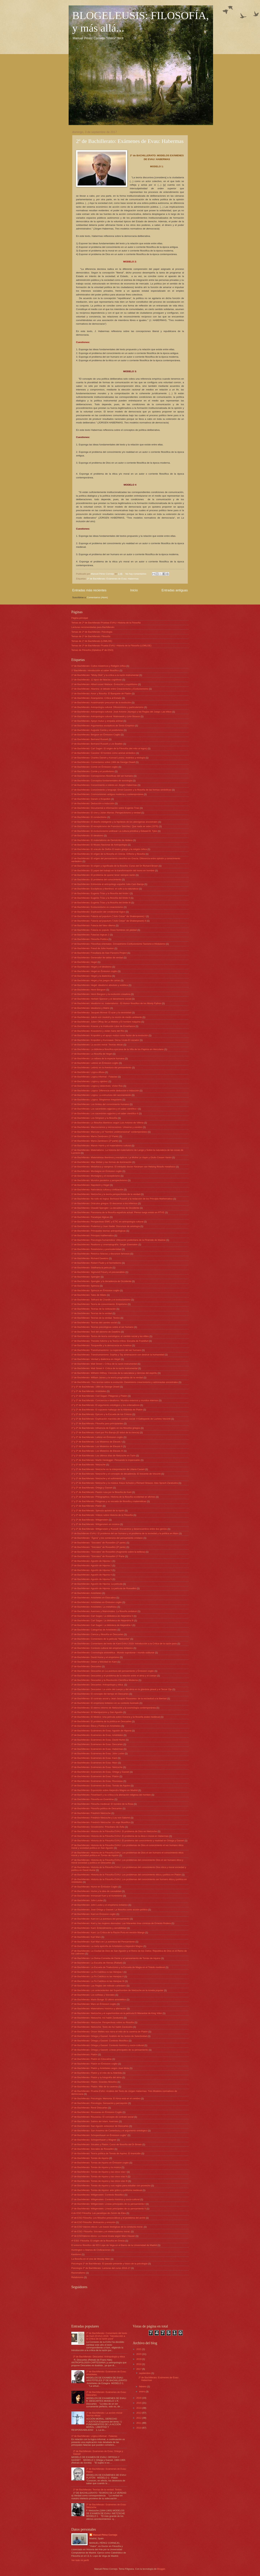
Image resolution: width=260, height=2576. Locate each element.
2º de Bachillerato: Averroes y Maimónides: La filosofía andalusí (104, 1611)
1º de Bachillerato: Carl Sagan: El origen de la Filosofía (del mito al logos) (109, 748)
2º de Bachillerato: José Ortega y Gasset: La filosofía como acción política (109, 1909)
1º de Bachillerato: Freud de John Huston (92, 948)
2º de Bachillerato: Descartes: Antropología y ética (99, 2356)
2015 (139, 2403)
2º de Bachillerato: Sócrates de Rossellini (92, 2149)
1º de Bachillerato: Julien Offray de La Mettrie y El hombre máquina (106, 1021)
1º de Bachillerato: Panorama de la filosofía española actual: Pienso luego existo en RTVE (117, 1212)
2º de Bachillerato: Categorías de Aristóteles (94, 1629)
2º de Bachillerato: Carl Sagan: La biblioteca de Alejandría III (102, 1620)
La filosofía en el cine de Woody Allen (90, 2259)
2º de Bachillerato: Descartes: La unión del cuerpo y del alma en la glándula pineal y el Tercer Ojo (121, 1689)
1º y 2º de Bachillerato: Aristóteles (88, 1391)
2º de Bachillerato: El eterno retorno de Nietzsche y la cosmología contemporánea (113, 1707)
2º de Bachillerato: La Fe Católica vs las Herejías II (97, 1976)
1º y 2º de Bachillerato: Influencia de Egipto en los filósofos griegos (105, 1428)
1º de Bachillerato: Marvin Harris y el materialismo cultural (101, 1145)
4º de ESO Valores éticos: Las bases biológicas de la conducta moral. (107, 2226)
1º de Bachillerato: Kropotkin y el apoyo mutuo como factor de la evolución (109, 1035)
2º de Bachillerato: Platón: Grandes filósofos (94, 2082)
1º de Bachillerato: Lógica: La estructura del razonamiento (101, 1095)
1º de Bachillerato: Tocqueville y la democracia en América (101, 1345)
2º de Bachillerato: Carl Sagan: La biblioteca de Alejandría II (102, 1616)
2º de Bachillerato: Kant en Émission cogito (93, 1914)
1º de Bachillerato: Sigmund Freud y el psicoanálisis (98, 1272)
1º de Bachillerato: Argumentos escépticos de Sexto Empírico (103, 725)
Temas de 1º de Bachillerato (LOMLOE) (91, 641)
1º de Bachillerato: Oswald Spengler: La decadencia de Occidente (105, 1208)
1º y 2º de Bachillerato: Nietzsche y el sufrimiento (96, 1478)
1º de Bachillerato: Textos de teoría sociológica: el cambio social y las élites (110, 1336)
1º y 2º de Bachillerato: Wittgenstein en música (95, 1524)
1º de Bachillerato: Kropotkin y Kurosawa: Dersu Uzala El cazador (105, 1040)
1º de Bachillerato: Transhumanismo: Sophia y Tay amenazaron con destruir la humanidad (117, 1354)
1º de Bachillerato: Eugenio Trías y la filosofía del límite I (100, 893)
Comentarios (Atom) (97, 597)
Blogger (161, 2569)
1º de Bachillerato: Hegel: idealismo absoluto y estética (99, 985)
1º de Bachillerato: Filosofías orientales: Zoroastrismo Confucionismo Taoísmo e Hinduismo (118, 943)
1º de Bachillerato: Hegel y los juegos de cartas (95, 980)
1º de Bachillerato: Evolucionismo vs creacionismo (97, 907)
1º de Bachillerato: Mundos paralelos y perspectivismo (99, 1180)
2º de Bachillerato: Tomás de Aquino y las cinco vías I (98, 2171)
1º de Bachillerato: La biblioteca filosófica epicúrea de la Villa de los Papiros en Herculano (117, 1049)
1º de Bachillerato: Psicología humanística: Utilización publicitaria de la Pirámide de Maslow (118, 1240)
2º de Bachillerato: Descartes (86, 1666)
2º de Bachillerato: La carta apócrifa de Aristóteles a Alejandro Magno (107, 1946)
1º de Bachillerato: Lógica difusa (88, 1072)
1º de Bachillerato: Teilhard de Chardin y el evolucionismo (101, 1299)
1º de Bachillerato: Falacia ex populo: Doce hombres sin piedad (104, 930)
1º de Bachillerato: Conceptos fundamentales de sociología (101, 780)
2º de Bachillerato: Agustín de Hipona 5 (91, 1579)
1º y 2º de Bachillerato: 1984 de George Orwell (95, 1386)
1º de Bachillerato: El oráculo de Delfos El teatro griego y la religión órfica (109, 849)
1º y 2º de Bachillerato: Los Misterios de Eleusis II (96, 1446)
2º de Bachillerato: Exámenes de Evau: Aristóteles (97, 1735)
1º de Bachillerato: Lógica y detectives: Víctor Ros (97, 1086)
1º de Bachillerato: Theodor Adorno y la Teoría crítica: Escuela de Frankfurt (109, 1341)
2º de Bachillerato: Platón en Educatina (91, 2059)
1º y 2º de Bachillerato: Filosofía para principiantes (97, 1423)
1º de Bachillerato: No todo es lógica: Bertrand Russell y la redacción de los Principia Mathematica (122, 1198)
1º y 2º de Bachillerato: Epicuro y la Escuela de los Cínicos (101, 1414)
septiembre (145, 2373)
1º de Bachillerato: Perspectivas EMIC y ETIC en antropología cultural (107, 1221)
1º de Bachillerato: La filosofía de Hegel (91, 1053)
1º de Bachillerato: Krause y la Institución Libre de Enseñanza (103, 1026)
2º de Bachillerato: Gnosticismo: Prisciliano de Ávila (97, 1826)
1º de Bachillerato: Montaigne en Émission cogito (96, 1171)
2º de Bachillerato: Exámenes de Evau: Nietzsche (96, 1767)
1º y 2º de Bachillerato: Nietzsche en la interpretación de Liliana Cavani (107, 1469)
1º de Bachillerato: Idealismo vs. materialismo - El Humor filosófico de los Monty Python (116, 1003)
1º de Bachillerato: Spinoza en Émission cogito (95, 1290)
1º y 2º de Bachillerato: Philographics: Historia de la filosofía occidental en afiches (113, 1496)
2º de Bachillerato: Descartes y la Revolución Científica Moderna (104, 1680)
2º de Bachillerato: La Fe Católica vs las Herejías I (97, 1972)
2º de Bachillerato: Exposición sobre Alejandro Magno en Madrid (104, 1790)
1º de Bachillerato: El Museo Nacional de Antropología (99, 844)
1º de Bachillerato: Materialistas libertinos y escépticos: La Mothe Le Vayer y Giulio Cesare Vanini (121, 1157)
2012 (139, 2417)
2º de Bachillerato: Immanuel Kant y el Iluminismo (96, 1895)
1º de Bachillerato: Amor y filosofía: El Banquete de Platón (101, 693)
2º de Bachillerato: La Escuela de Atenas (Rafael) (96, 1962)
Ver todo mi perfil (80, 2560)
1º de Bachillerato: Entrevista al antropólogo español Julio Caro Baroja (107, 884)
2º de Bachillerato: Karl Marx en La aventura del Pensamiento (103, 1941)
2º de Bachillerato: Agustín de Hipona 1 (91, 1561)
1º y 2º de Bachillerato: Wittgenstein (89, 1519)
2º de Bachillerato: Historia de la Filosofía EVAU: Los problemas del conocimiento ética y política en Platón (126, 1874)
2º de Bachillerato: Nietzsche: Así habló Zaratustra (97, 2017)
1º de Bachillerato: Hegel (84, 962)
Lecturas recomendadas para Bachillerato (92, 627)
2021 (139, 2349)
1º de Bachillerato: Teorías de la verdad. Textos (95, 1317)
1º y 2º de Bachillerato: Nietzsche (88, 1464)
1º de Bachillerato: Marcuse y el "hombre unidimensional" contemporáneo (109, 1131)
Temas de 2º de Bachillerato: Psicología (91, 631)
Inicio (134, 590)
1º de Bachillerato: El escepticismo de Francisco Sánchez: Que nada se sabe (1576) (114, 826)
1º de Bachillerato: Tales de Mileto (88, 1295)
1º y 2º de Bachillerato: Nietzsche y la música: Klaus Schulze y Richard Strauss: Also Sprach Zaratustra (124, 1483)
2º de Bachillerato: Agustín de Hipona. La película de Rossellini (103, 1588)
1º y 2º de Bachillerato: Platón (86, 1505)
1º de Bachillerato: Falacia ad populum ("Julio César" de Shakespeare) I (108, 916)
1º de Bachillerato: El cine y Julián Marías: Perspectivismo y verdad (106, 812)
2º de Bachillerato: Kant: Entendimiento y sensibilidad (98, 1928)
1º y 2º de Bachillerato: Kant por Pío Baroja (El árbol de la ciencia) (105, 1432)
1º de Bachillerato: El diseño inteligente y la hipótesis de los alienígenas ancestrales (114, 821)
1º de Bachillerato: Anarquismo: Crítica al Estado (96, 698)
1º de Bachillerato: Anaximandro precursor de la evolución (101, 702)
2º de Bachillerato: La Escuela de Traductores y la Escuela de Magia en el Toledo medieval (118, 1967)
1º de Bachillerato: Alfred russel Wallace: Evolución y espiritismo (104, 684)
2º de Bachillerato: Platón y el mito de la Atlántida (96, 2073)
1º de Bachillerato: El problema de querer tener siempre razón (103, 875)
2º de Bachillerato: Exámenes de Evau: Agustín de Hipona (101, 1730)
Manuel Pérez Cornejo (105, 2534)
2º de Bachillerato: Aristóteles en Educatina (93, 1597)
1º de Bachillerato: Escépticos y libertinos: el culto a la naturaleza (104, 888)
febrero (143, 2386)
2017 (139, 2369)
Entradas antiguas (175, 590)
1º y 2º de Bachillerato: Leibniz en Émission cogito (97, 1437)
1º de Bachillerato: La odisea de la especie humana (97, 1058)
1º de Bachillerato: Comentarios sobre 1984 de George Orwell (103, 762)
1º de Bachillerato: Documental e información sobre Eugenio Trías (105, 808)
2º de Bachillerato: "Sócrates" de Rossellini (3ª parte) (98, 1547)
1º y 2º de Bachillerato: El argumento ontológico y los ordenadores (105, 1405)
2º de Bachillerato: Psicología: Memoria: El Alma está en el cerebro (105, 2098)
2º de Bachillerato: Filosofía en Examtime (92, 1799)
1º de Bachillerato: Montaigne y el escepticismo (95, 1175)
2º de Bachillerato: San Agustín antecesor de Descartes (100, 2126)
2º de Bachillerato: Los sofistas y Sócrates (93, 1994)
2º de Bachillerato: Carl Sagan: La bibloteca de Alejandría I (101, 1625)
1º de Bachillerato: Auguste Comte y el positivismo (97, 730)
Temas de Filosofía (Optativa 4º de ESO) (92, 650)
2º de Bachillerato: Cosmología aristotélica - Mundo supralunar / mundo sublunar (112, 1652)
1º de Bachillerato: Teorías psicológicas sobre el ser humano (102, 1327)
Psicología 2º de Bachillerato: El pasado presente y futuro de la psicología (109, 2263)
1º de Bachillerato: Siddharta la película (91, 1267)
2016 (139, 2397)
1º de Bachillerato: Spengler (85, 1276)
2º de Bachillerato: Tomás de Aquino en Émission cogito (100, 2162)
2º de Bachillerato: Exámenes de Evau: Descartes (97, 1744)
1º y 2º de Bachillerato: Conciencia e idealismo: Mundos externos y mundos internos (114, 1400)
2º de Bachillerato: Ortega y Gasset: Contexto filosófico (99, 2040)
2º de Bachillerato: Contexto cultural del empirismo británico (102, 1648)
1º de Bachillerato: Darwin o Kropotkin (90, 799)
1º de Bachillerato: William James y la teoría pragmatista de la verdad (107, 1377)
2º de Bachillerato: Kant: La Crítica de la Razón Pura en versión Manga (108, 1932)
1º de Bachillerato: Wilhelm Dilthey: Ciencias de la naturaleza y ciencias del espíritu (114, 1373)
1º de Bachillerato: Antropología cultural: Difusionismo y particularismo (107, 707)
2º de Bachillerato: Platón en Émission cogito (94, 2063)
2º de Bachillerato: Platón (84, 2054)
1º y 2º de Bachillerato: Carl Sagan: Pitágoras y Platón (99, 1396)
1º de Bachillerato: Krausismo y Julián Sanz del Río (97, 1031)
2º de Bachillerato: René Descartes (89, 2107)
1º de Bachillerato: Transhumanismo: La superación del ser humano (106, 1350)
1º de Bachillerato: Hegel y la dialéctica (91, 976)
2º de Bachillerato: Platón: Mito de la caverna (94, 2086)
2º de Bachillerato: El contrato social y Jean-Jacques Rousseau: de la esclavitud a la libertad (118, 1698)
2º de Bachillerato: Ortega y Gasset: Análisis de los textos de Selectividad (109, 2036)
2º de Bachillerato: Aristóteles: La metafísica (94, 1606)
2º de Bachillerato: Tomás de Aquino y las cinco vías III (99, 2181)
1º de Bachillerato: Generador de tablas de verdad (97, 957)
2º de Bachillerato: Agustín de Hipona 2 (91, 1565)
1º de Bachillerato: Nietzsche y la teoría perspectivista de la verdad (105, 1194)
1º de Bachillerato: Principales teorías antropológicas (98, 1230)
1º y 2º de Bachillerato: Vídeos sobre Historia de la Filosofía (102, 1515)
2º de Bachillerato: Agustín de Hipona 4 (91, 1574)
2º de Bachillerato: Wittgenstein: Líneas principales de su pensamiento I (108, 2204)
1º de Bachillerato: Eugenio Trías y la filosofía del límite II (100, 898)
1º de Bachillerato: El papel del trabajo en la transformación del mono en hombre (112, 870)
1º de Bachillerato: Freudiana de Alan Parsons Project (99, 952)
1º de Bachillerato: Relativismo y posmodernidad (96, 1249)
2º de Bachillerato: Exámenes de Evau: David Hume (98, 1739)
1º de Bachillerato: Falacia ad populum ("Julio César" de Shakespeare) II (108, 920)
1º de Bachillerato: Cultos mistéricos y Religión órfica (98, 666)
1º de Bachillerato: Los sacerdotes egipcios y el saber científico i (104, 1108)
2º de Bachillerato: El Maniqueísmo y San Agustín (96, 1712)
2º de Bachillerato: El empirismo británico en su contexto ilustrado (105, 1703)
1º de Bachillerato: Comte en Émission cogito (94, 766)
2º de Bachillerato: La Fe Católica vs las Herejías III (97, 1981)
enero (142, 2391)
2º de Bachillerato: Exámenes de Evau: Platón (95, 1776)
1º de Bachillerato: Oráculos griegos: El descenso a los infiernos (104, 1203)
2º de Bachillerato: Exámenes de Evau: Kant (94, 1758)
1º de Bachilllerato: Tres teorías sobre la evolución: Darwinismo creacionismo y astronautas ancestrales (124, 1382)
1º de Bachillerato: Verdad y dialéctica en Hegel (95, 1359)
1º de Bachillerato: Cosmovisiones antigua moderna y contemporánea (107, 794)
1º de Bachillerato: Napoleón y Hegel (90, 1185)
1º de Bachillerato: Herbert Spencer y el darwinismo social (101, 998)
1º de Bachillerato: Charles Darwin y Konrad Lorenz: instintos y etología (108, 757)
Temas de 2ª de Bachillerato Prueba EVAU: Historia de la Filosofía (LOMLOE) (111, 645)
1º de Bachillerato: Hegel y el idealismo (91, 966)
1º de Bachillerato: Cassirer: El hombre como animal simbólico (103, 753)
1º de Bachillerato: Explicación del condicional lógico (98, 911)
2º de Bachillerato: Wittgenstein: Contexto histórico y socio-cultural (105, 2199)
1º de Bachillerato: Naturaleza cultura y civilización (97, 1189)
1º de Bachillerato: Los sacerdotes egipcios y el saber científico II (104, 1113)
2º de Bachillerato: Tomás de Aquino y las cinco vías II (99, 2176)
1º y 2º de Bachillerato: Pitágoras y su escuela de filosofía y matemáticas (108, 1501)
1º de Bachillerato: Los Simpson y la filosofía (94, 1118)
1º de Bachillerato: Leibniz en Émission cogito (94, 1063)
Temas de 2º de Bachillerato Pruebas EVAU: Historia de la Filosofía (106, 622)
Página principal (79, 618)
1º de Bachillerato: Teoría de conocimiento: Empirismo (99, 1304)
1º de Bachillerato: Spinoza (85, 1285)
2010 (139, 2427)
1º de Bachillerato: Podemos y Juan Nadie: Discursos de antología (105, 1226)
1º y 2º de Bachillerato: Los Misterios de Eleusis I (96, 1441)
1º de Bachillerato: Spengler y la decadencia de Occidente (101, 1281)
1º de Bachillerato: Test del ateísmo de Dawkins (95, 1331)
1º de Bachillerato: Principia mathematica (92, 1235)
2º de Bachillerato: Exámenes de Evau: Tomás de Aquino (100, 1785)
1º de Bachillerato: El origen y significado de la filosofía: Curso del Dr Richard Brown (114, 865)
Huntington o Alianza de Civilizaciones (91, 2250)
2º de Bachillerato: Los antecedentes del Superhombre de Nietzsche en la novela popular (117, 1990)
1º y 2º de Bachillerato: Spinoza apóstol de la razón (97, 1510)
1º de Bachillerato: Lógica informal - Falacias (94, 1076)
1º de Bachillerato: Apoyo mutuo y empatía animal (97, 721)
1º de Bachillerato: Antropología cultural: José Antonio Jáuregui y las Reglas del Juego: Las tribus (121, 711)
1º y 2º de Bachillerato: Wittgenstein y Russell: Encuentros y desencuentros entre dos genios (119, 1529)
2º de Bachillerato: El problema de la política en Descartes (101, 1721)
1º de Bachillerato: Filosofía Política (89, 939)
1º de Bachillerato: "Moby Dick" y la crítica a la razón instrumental (104, 675)
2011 (139, 2423)
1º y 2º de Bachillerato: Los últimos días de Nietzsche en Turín (103, 1455)
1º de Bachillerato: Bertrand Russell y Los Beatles (97, 743)
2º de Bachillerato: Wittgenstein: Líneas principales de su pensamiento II (108, 2208)
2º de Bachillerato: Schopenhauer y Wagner (93, 2139)
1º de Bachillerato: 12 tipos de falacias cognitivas (96, 679)
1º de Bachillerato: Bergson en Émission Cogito (95, 734)
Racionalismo (78, 2272)
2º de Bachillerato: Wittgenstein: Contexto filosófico (97, 2194)
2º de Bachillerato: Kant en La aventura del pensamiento (100, 1918)
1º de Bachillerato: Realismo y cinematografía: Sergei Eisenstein (104, 1244)
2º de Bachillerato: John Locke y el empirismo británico (99, 1905)
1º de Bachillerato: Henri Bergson (88, 989)
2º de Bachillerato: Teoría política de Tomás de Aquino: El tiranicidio (106, 2153)
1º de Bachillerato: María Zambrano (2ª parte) (94, 1140)
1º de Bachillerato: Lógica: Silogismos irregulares (96, 1099)
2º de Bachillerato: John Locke (87, 1900)
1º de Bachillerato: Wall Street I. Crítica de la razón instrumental (104, 1363)
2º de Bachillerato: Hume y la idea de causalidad (96, 1891)
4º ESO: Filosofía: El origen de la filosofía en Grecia (98, 2240)
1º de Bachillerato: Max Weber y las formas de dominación (101, 1162)
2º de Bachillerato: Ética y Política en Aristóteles (96, 1726)
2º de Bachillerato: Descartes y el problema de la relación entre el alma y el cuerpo (113, 1675)
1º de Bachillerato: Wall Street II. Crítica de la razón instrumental (104, 1368)
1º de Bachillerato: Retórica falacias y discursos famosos (100, 1253)
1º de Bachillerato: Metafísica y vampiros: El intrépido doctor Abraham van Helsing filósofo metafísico (123, 1166)
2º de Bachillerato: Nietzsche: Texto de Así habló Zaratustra (102, 2027)
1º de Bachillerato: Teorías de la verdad (91, 1313)
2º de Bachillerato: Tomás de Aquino (90, 2158)
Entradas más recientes (89, 590)
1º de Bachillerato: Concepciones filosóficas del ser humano (102, 775)
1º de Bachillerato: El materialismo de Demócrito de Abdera (101, 840)
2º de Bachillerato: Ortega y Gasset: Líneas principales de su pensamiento (109, 2049)
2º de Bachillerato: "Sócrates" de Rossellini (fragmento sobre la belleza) (108, 1551)
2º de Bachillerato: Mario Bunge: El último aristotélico (98, 1999)
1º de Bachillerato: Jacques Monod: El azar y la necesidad (101, 1012)
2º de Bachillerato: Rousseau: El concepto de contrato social (102, 2116)
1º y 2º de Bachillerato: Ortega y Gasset (91, 1487)
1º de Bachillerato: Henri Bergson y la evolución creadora (100, 994)
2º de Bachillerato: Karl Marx (86, 1937)
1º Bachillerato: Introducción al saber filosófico (95, 670)
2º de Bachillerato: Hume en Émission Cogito (94, 1886)
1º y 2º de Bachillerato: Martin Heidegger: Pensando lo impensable (105, 1460)
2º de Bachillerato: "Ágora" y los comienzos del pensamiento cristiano (107, 1538)
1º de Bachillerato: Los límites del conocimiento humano (100, 1104)
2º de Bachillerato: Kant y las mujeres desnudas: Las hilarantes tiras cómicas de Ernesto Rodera (121, 1923)
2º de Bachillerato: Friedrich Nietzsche (91, 1813)
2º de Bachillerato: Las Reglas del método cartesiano (98, 1985)
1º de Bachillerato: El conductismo (89, 817)
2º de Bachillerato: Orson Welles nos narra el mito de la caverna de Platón (109, 2031)
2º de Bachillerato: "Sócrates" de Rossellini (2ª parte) (98, 1542)
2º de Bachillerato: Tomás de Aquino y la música (96, 2167)
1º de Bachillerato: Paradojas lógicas (90, 1217)
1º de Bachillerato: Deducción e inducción (92, 803)
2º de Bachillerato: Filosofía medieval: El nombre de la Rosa (102, 1804)
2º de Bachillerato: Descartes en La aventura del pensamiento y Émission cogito (112, 1671)
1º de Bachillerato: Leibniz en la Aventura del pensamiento (101, 1067)
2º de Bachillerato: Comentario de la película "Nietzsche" (100, 1638)
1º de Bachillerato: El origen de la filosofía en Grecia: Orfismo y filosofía (108, 854)
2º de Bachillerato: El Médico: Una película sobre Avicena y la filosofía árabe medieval (115, 1717)
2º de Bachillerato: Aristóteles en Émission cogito (96, 1602)
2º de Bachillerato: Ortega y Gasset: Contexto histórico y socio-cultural (107, 2045)
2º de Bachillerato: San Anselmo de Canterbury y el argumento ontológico (109, 2130)
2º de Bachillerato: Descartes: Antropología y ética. (97, 1684)
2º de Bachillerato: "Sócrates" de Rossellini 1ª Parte (97, 1556)
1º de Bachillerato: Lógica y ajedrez (89, 1081)
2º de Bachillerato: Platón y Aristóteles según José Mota (100, 2068)
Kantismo (76, 2254)
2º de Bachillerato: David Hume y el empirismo (95, 1657)
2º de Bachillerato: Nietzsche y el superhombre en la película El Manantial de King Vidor (116, 2013)
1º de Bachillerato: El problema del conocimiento (96, 879)
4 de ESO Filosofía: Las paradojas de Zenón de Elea (98, 2213)
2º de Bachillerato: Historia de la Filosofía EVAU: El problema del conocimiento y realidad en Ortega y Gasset (127, 1840)
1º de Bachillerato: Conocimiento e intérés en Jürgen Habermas (104, 785)
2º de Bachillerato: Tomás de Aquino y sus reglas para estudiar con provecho (110, 2185)
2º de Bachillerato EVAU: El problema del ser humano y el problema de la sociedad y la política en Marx (124, 1533)
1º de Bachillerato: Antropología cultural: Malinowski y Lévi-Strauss (105, 716)
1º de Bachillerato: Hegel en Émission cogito (94, 971)
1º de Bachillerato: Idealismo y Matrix (90, 1008)
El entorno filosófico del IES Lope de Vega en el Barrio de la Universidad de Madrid (114, 2245)
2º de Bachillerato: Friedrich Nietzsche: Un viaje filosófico (100, 1822)
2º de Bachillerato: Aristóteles (86, 1593)
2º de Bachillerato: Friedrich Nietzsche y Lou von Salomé (100, 1817)
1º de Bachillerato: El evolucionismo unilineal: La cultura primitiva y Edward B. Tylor (114, 831)
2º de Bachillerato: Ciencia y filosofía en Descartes (97, 1634)
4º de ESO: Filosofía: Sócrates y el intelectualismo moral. (100, 2231)
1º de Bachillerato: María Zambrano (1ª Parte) (94, 1136)
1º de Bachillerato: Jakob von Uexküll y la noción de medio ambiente (106, 1017)
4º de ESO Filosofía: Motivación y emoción (93, 2222)
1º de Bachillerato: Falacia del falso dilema (93, 925)
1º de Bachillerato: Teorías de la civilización (93, 1308)
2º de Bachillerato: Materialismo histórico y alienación (98, 2008)
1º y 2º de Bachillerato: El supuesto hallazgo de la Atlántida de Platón (107, 1409)
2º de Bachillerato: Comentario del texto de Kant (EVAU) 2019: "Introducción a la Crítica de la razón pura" (106, 2336)
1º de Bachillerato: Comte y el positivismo (92, 771)
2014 (139, 2408)
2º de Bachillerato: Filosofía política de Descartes (96, 1808)
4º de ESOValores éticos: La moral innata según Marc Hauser (103, 2236)
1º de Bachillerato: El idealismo (87, 835)
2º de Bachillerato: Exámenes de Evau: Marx (94, 1762)
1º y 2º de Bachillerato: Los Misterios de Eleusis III (97, 1450)
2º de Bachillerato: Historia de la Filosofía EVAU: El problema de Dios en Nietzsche (114, 1831)
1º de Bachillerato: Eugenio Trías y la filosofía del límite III (101, 902)
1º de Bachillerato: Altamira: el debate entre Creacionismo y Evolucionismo (109, 688)
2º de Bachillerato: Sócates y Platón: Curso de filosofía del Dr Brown (106, 2144)
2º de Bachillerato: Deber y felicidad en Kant (94, 1661)
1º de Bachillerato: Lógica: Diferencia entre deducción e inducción (105, 1090)
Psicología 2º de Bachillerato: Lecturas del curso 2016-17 (100, 2268)
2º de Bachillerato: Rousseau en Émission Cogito (96, 2112)
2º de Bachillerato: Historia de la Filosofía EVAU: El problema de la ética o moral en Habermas (119, 1836)
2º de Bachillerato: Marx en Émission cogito (93, 2004)
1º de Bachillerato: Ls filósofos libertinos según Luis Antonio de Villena (107, 1122)
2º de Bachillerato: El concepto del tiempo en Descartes (100, 1693)
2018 (139, 2364)
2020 (139, 2354)
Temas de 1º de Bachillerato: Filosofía (90, 636)
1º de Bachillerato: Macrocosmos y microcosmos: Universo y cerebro (106, 1127)
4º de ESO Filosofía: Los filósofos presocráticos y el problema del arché (108, 2217)
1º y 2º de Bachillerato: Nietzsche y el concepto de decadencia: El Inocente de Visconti (116, 1473)
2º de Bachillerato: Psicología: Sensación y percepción (99, 2103)
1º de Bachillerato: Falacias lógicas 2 (90, 934)
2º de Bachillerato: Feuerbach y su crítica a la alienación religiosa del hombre (111, 1794)
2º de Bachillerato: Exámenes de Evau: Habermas (130, 141)
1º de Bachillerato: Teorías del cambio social (94, 1322)
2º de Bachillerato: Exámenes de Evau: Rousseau (97, 1781)
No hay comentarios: (136, 573)
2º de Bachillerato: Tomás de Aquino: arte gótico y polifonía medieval (106, 2190)
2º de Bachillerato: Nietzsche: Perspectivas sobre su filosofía (102, 2022)
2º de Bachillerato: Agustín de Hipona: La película (96, 1584)
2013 (139, 2412)
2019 (139, 2359)
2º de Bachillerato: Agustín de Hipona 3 (91, 1570)
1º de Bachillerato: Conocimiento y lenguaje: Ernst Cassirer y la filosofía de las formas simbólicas (121, 789)
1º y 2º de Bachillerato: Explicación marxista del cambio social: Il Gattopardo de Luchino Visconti (121, 1418)
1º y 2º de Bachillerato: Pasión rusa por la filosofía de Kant (101, 1492)
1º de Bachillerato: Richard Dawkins (89, 1258)
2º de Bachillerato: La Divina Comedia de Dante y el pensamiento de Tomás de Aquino (115, 1958)
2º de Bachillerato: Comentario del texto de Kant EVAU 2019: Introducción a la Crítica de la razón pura (124, 1643)
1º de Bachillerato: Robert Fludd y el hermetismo (96, 1263)
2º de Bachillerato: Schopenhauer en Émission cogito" (99, 2135)
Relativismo (77, 2277)
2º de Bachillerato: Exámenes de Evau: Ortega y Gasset (100, 1772)
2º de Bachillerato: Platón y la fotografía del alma (96, 2077)
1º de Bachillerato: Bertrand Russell (89, 739)
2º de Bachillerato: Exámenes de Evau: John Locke (97, 1753)
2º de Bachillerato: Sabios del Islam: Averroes (94, 2121)
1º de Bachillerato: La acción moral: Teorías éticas (97, 1044)
